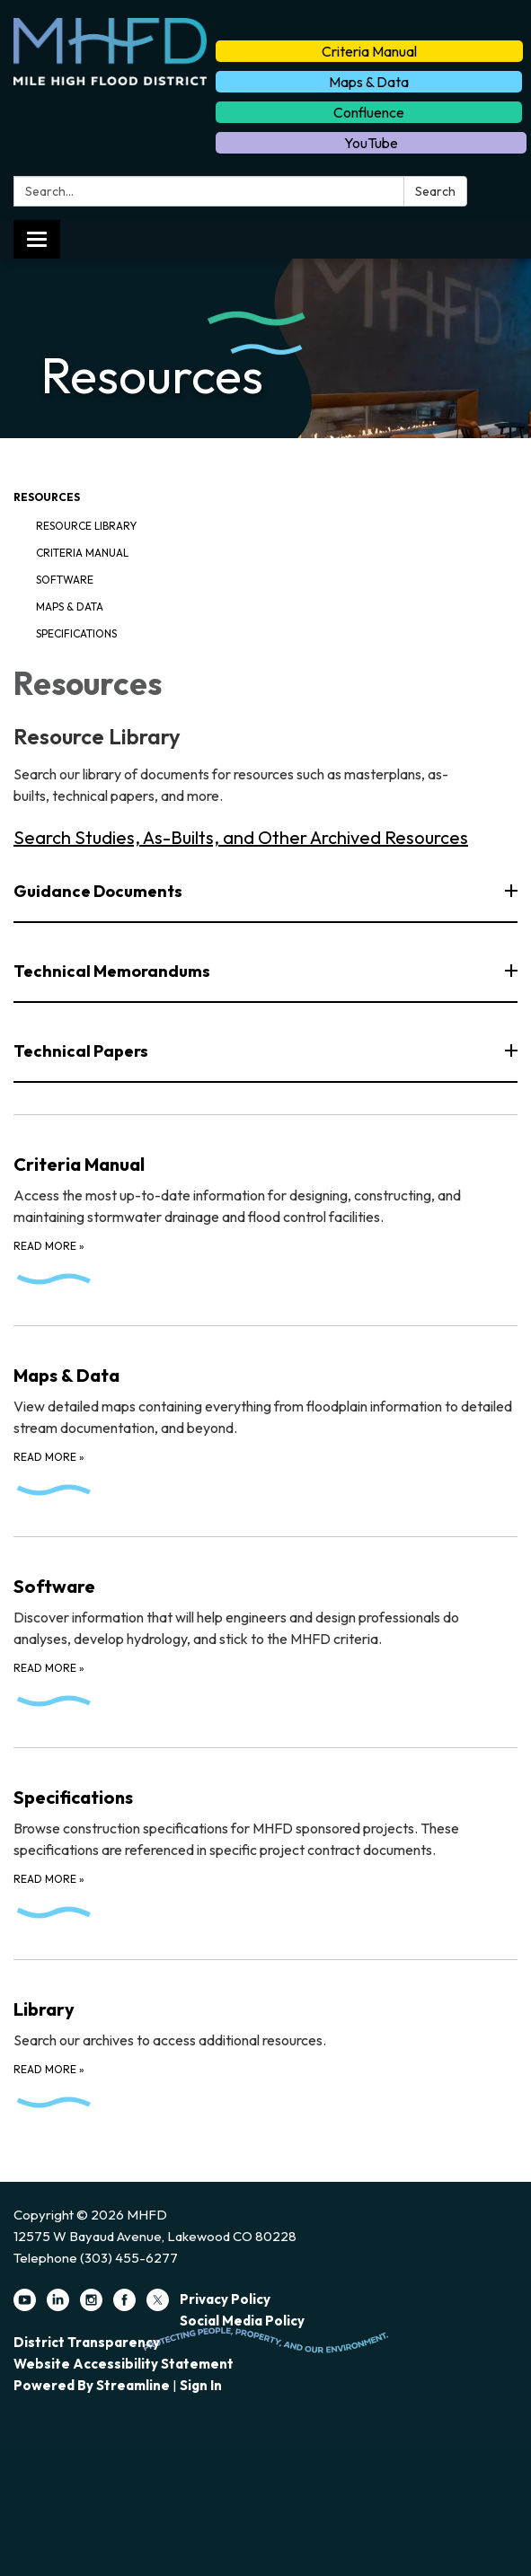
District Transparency (86, 2342)
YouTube (371, 143)
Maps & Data (369, 82)
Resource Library (86, 525)
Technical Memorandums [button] (113, 971)
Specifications (76, 633)
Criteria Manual (369, 51)
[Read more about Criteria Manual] (265, 1208)
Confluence (368, 112)
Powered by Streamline (91, 2385)
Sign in (201, 2385)
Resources (46, 497)
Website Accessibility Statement (123, 2363)
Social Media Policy (242, 2320)
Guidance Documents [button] (99, 891)
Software (64, 579)
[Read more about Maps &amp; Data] (265, 1419)
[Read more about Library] (265, 2042)
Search (435, 191)
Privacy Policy (225, 2299)
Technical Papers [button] (82, 1051)
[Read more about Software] (265, 1630)
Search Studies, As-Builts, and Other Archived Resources (240, 837)
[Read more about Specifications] (265, 1841)
